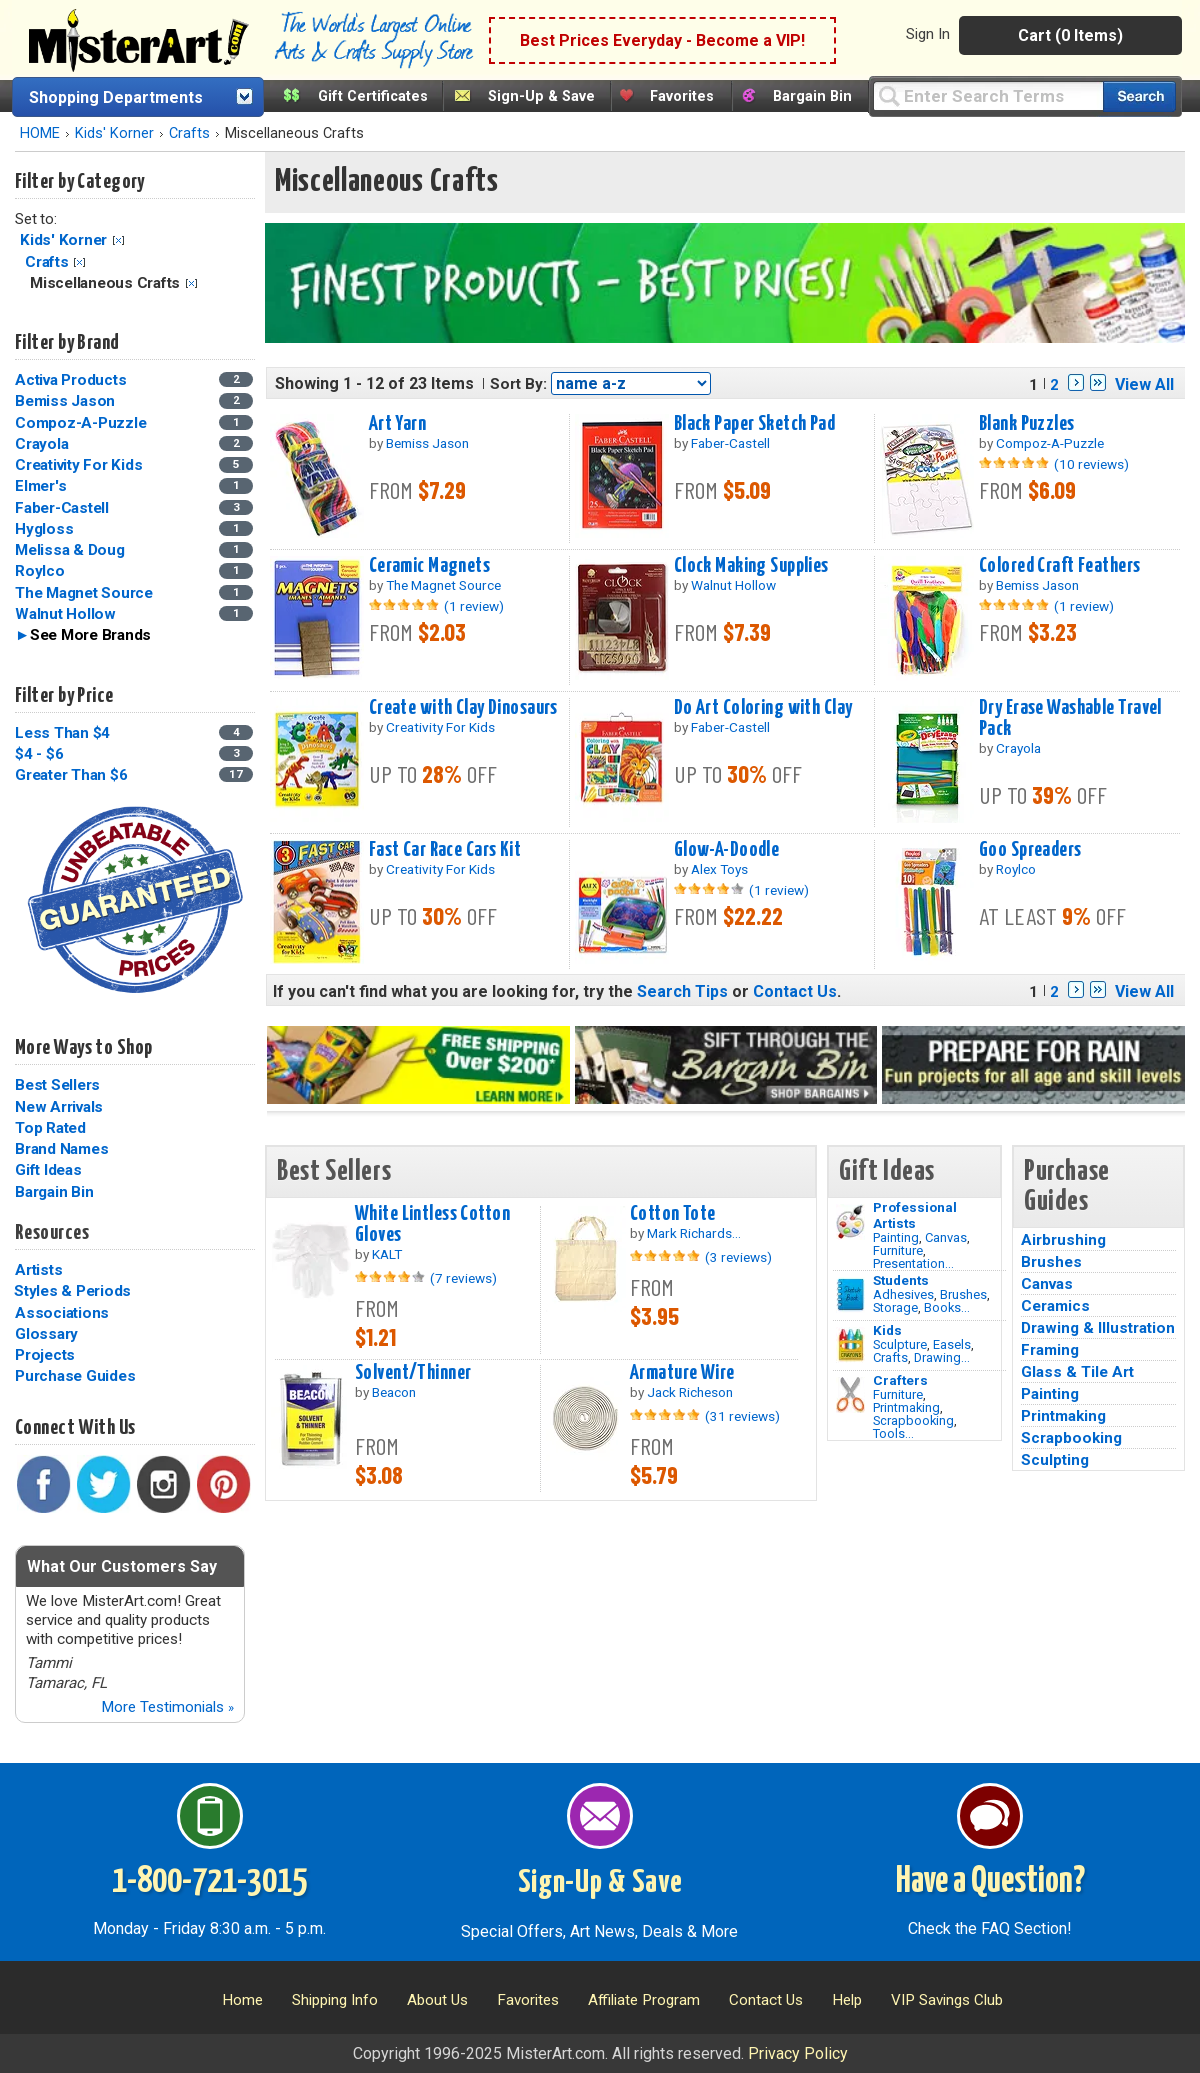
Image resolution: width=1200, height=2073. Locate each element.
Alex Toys (719, 869)
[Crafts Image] (850, 1345)
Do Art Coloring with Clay (763, 708)
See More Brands (90, 635)
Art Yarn (397, 424)
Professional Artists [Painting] (915, 1215)
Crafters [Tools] (900, 1380)
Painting (896, 1237)
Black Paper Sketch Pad (755, 424)
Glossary (46, 1334)
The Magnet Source (84, 593)
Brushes (963, 1294)
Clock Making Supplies (751, 566)
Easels (952, 1344)
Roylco (40, 571)
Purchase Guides (75, 1376)
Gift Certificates (373, 96)
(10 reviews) (1091, 464)
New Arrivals (59, 1107)
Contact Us (795, 991)
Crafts (189, 133)
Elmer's (40, 486)
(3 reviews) (738, 1257)
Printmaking (906, 1407)
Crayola (41, 444)
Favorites (682, 96)
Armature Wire (682, 1373)
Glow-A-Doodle (727, 850)
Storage (895, 1307)
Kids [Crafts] (887, 1330)
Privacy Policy (798, 2053)
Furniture (898, 1250)
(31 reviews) (742, 1416)
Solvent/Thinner (413, 1373)
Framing (1050, 1350)
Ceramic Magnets (429, 566)
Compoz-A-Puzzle (80, 423)
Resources (52, 1233)
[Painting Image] (850, 1222)
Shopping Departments (116, 97)
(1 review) (474, 606)
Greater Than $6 (71, 775)
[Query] (988, 95)
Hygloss (44, 529)
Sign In (928, 34)
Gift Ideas (48, 1170)
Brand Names (61, 1149)
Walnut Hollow (65, 614)
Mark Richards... (694, 1233)
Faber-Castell (62, 508)
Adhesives (903, 1294)
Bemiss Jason (65, 401)
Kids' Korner (114, 133)
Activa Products (70, 380)
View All (1144, 384)
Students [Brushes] (901, 1280)
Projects (45, 1355)
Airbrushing (1063, 1240)
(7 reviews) (463, 1278)
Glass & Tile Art (1077, 1372)
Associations (62, 1313)
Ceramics (1055, 1306)
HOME (40, 133)
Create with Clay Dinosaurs (463, 708)
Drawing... (942, 1357)
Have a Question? (990, 1882)
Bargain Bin (812, 96)
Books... (947, 1307)
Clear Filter (118, 240)
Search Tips (682, 991)
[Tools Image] (850, 1395)
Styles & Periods (72, 1291)
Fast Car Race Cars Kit (445, 850)
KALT (387, 1254)
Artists (38, 1270)
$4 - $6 (39, 754)
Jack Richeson (690, 1392)
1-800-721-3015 (209, 1882)
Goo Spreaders (1030, 850)
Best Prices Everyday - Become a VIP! (662, 40)
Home (242, 2000)
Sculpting (1055, 1460)
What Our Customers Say (122, 1566)
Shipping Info (335, 2000)
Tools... (893, 1433)
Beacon (394, 1392)
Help (847, 2000)
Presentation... (913, 1263)
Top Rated (50, 1128)
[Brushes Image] (850, 1295)
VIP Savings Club (947, 2000)
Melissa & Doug (70, 550)
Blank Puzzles (1027, 424)
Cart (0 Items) (1070, 35)
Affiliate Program (644, 2000)
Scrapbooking (913, 1420)
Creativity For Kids (78, 465)
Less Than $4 (62, 733)
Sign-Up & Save (541, 96)
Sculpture (900, 1344)
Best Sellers (57, 1085)
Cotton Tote (673, 1214)
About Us (437, 2000)
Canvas (946, 1237)
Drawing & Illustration (1098, 1328)
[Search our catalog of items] (1139, 96)
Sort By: (518, 384)
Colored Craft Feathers (1060, 566)
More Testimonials (167, 1707)
